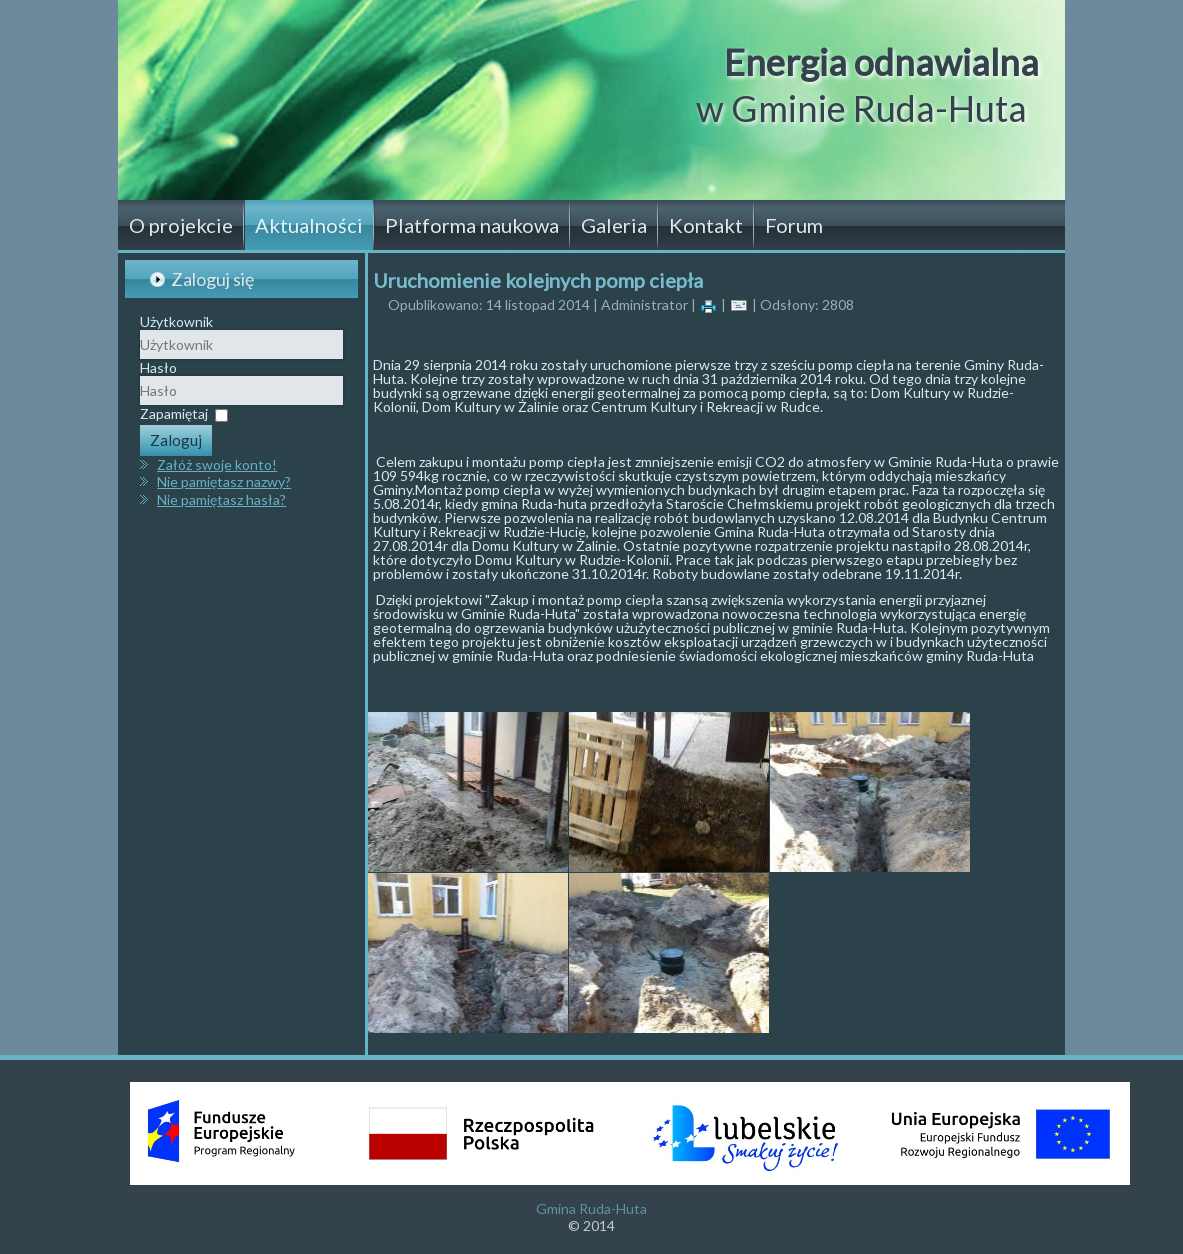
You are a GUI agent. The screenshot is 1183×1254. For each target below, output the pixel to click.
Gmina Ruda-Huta (591, 1208)
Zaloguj (176, 440)
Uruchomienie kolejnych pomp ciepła (538, 280)
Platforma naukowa (472, 225)
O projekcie (181, 225)
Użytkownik (176, 321)
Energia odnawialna (881, 62)
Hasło (158, 367)
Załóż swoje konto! (217, 464)
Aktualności (309, 225)
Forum (794, 225)
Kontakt (706, 225)
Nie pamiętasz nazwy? (224, 481)
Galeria (614, 225)
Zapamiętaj (174, 413)
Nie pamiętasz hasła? (221, 499)
